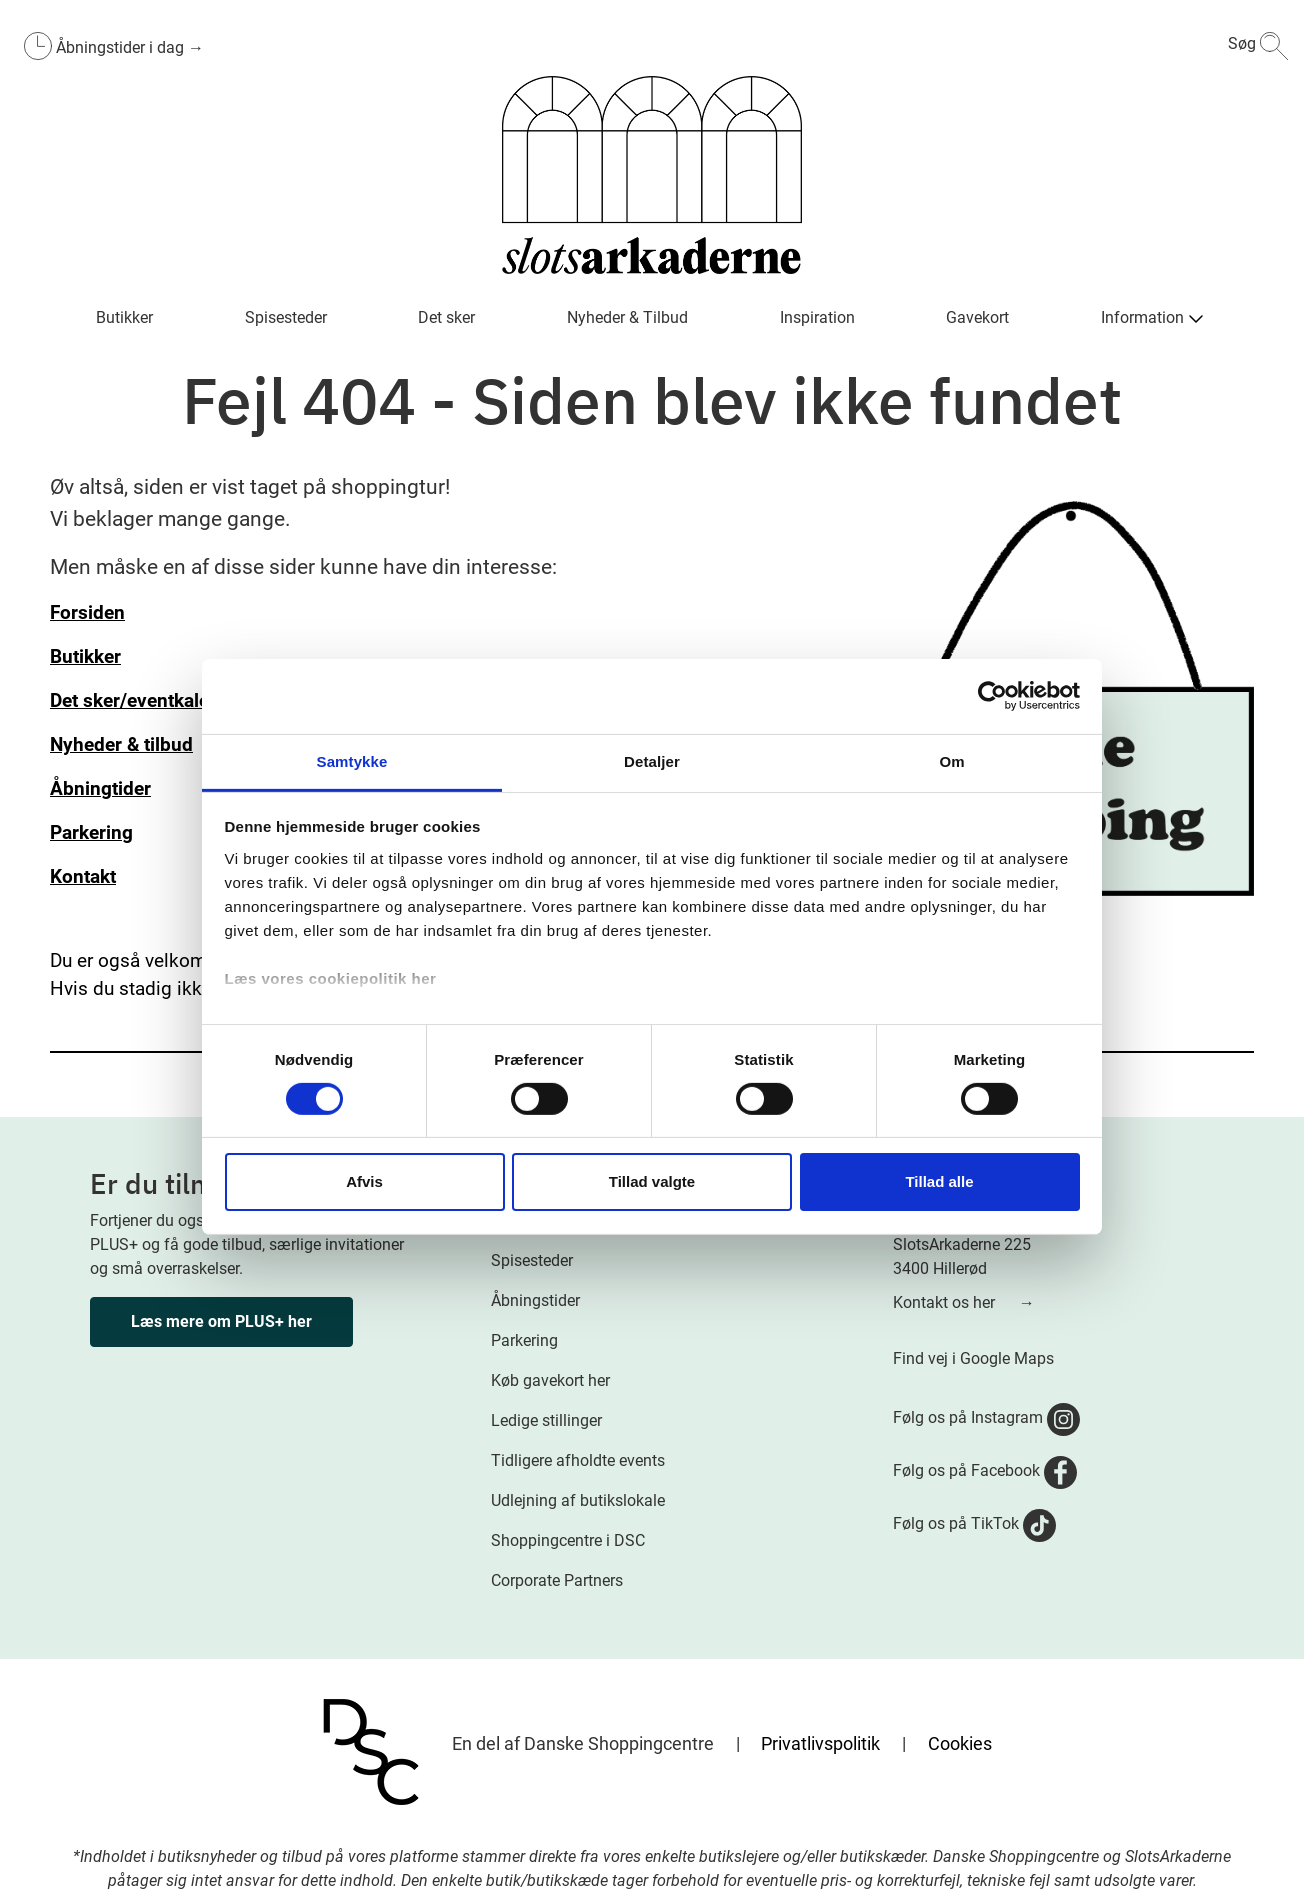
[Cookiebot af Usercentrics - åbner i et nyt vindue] (992, 696)
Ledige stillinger (546, 1420)
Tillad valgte (652, 1181)
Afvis (364, 1181)
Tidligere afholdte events (578, 1460)
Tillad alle (939, 1181)
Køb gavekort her (550, 1380)
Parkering (524, 1340)
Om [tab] (951, 760)
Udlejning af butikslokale (578, 1500)
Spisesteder (532, 1260)
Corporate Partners (557, 1580)
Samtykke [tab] (352, 760)
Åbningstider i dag (122, 47)
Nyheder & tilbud (121, 745)
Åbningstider (535, 1300)
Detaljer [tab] (652, 760)
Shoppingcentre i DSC (568, 1540)
